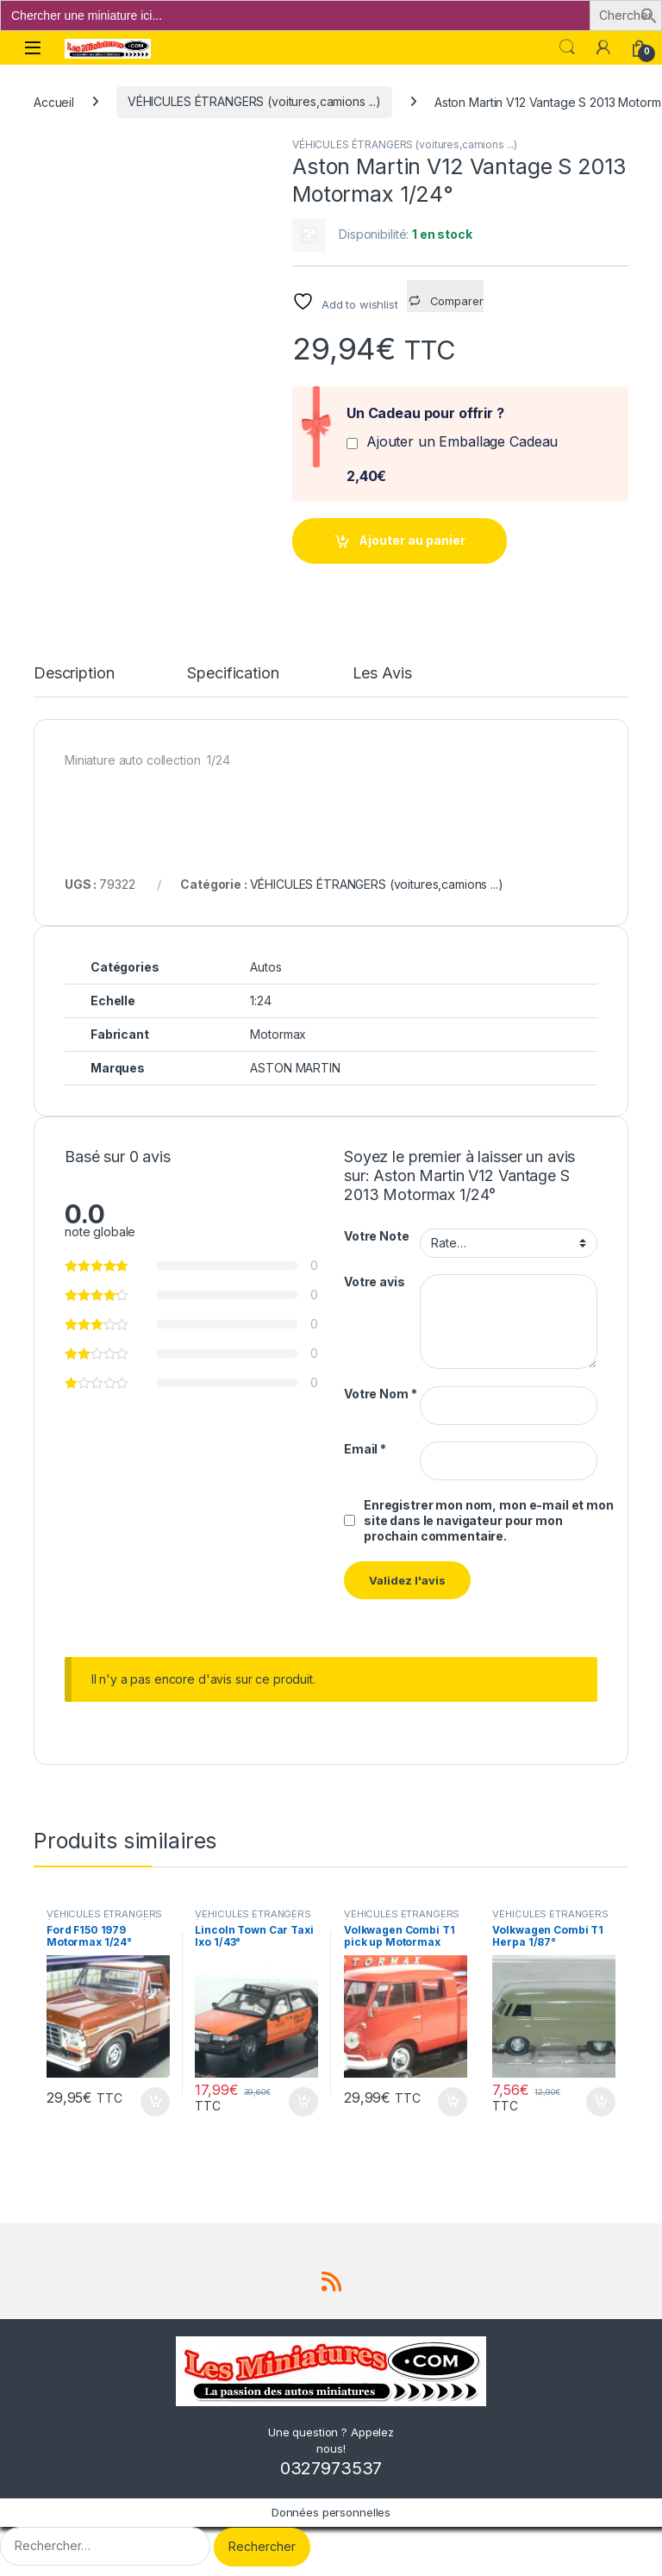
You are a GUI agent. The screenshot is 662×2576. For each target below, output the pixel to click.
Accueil (54, 101)
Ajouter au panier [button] (155, 2101)
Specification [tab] (232, 674)
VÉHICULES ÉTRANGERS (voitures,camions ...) (254, 101)
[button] (649, 14)
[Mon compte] (603, 47)
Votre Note (376, 1236)
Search (567, 47)
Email (365, 1448)
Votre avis (374, 1281)
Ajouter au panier (412, 540)
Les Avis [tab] (382, 674)
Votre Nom (380, 1393)
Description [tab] (74, 674)
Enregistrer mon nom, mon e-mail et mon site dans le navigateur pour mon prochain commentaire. (489, 1520)
